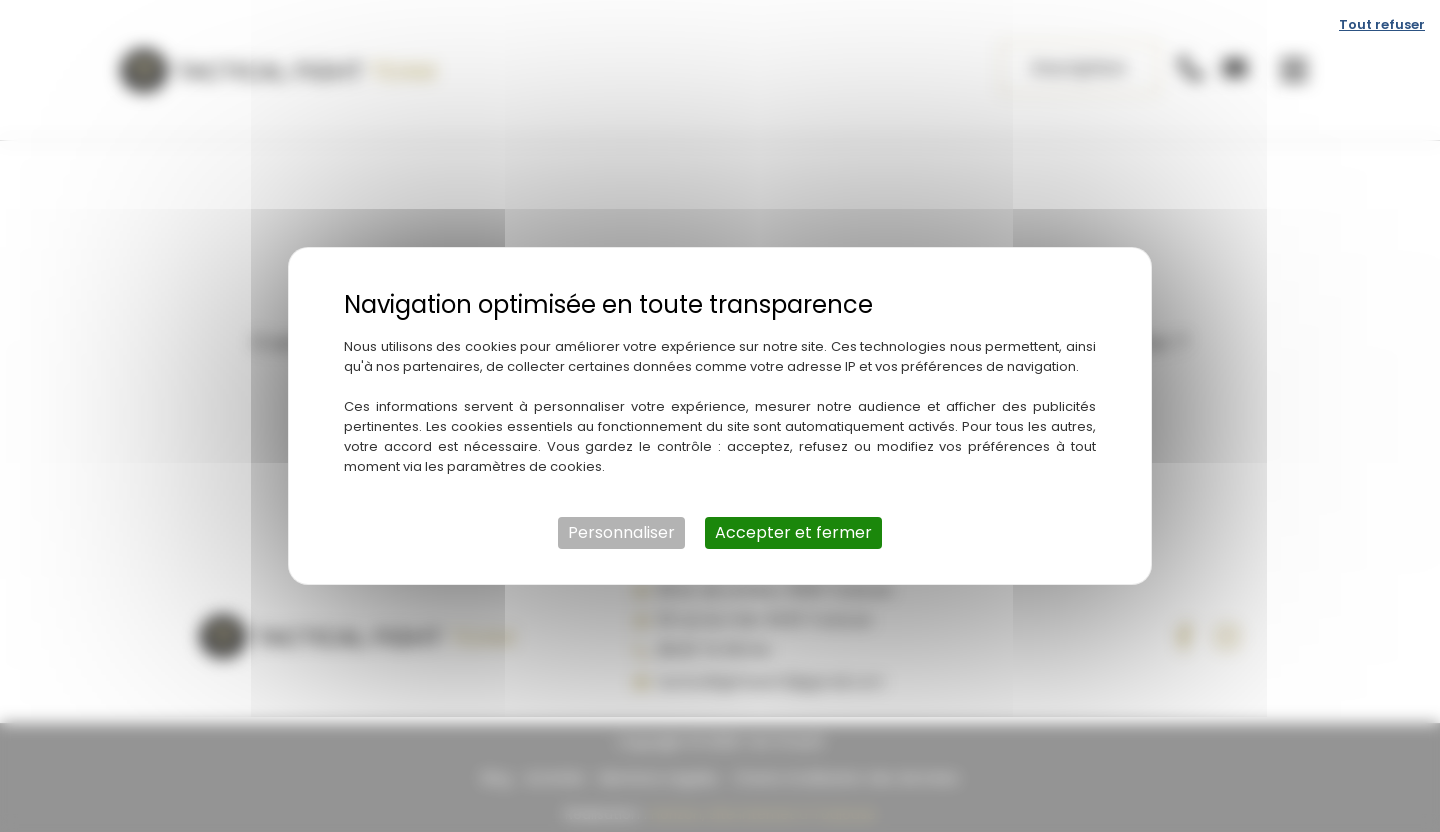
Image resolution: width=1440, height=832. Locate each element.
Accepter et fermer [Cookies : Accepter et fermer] (793, 532)
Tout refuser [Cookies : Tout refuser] (1382, 24)
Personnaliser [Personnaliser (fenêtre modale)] (621, 532)
